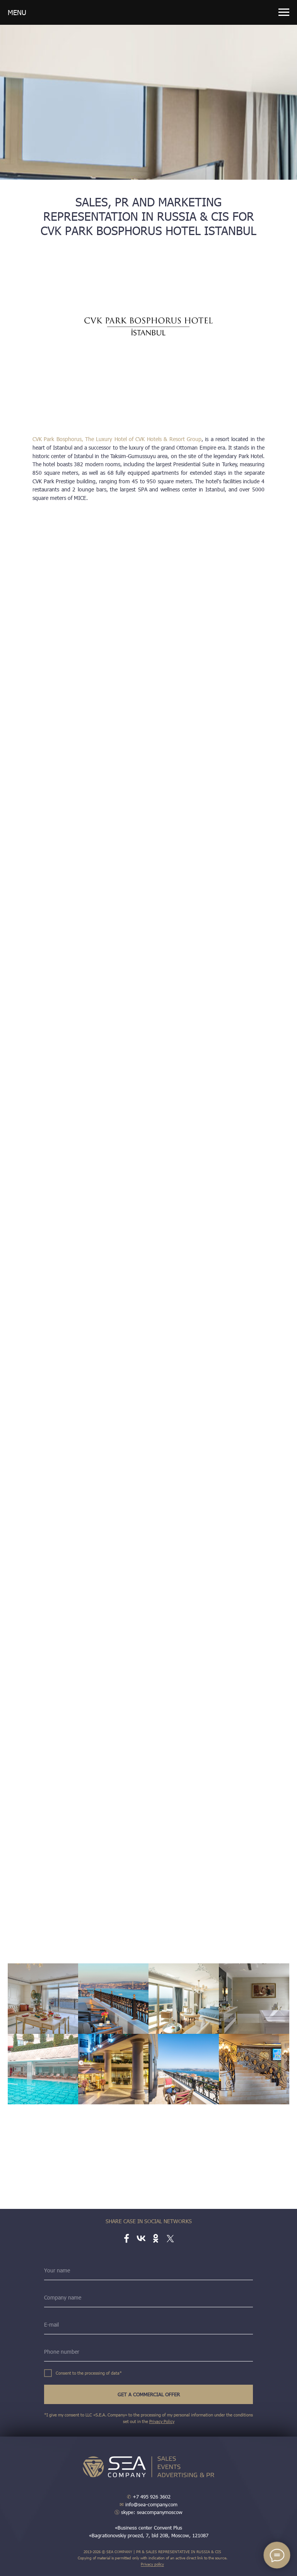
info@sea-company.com (148, 2504)
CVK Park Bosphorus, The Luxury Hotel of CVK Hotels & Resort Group (116, 439)
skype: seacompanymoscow (148, 2512)
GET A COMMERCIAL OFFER (149, 2394)
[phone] (148, 2351)
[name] (148, 2270)
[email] (148, 2324)
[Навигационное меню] (283, 12)
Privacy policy (152, 2564)
